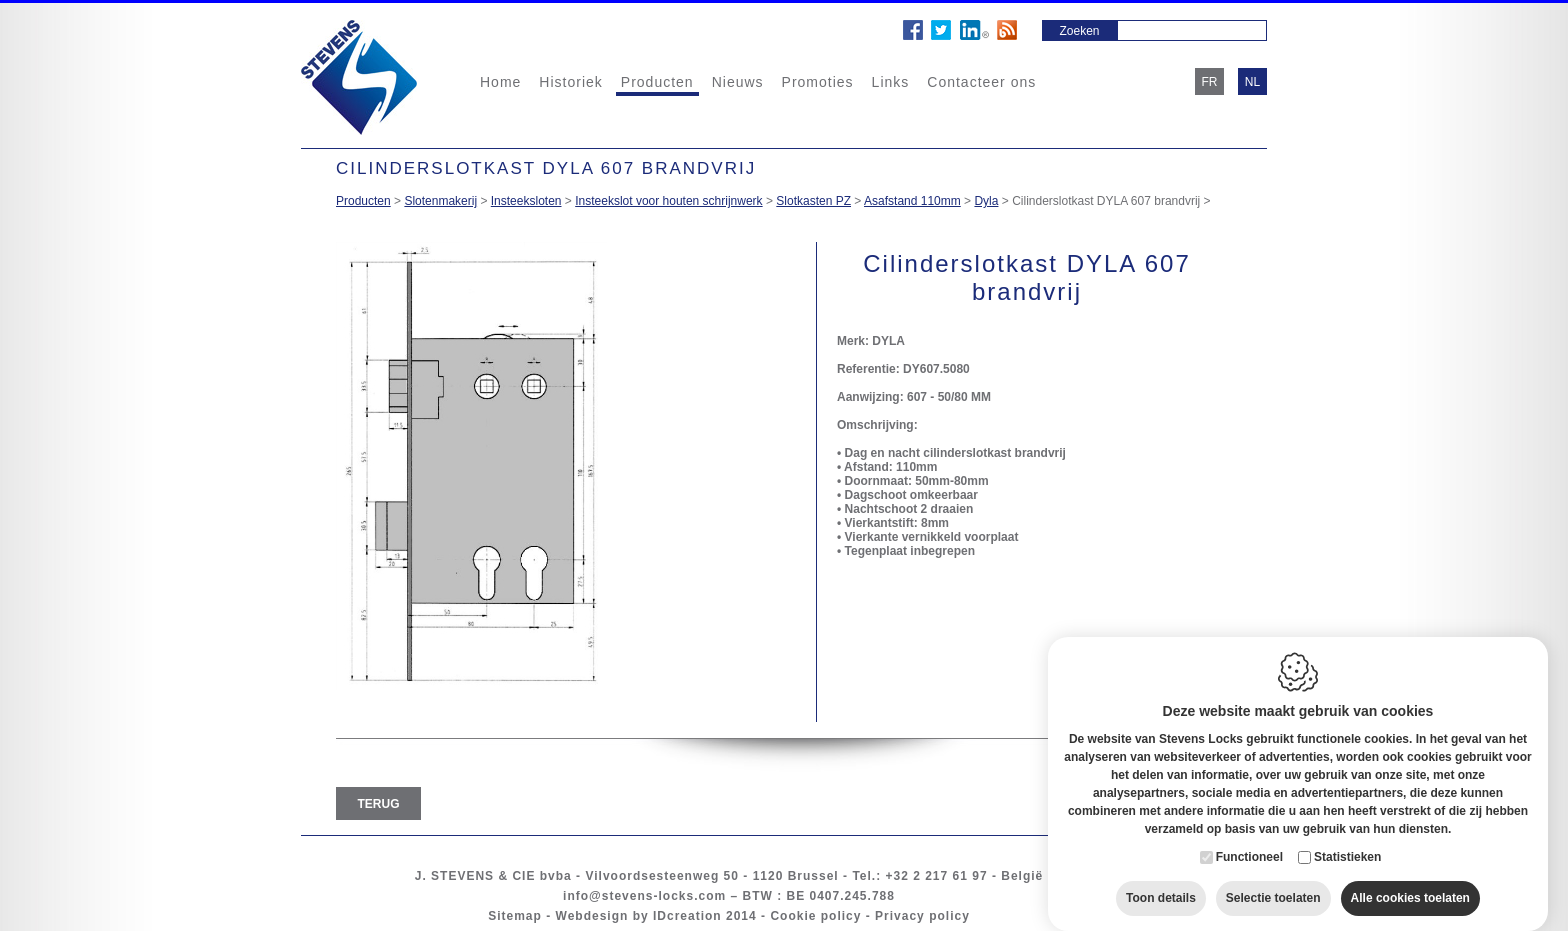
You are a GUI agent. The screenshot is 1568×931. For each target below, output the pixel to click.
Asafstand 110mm (912, 201)
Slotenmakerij (440, 201)
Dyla (986, 201)
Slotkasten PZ (813, 201)
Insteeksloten (526, 201)
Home (500, 82)
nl (1252, 82)
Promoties (818, 82)
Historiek (570, 82)
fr (1210, 82)
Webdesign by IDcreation (639, 916)
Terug (379, 804)
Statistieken (1347, 837)
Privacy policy (922, 916)
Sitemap (515, 916)
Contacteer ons (981, 82)
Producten (657, 82)
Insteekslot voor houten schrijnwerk (668, 201)
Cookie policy (815, 916)
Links (891, 82)
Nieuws (738, 82)
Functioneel (1249, 837)
